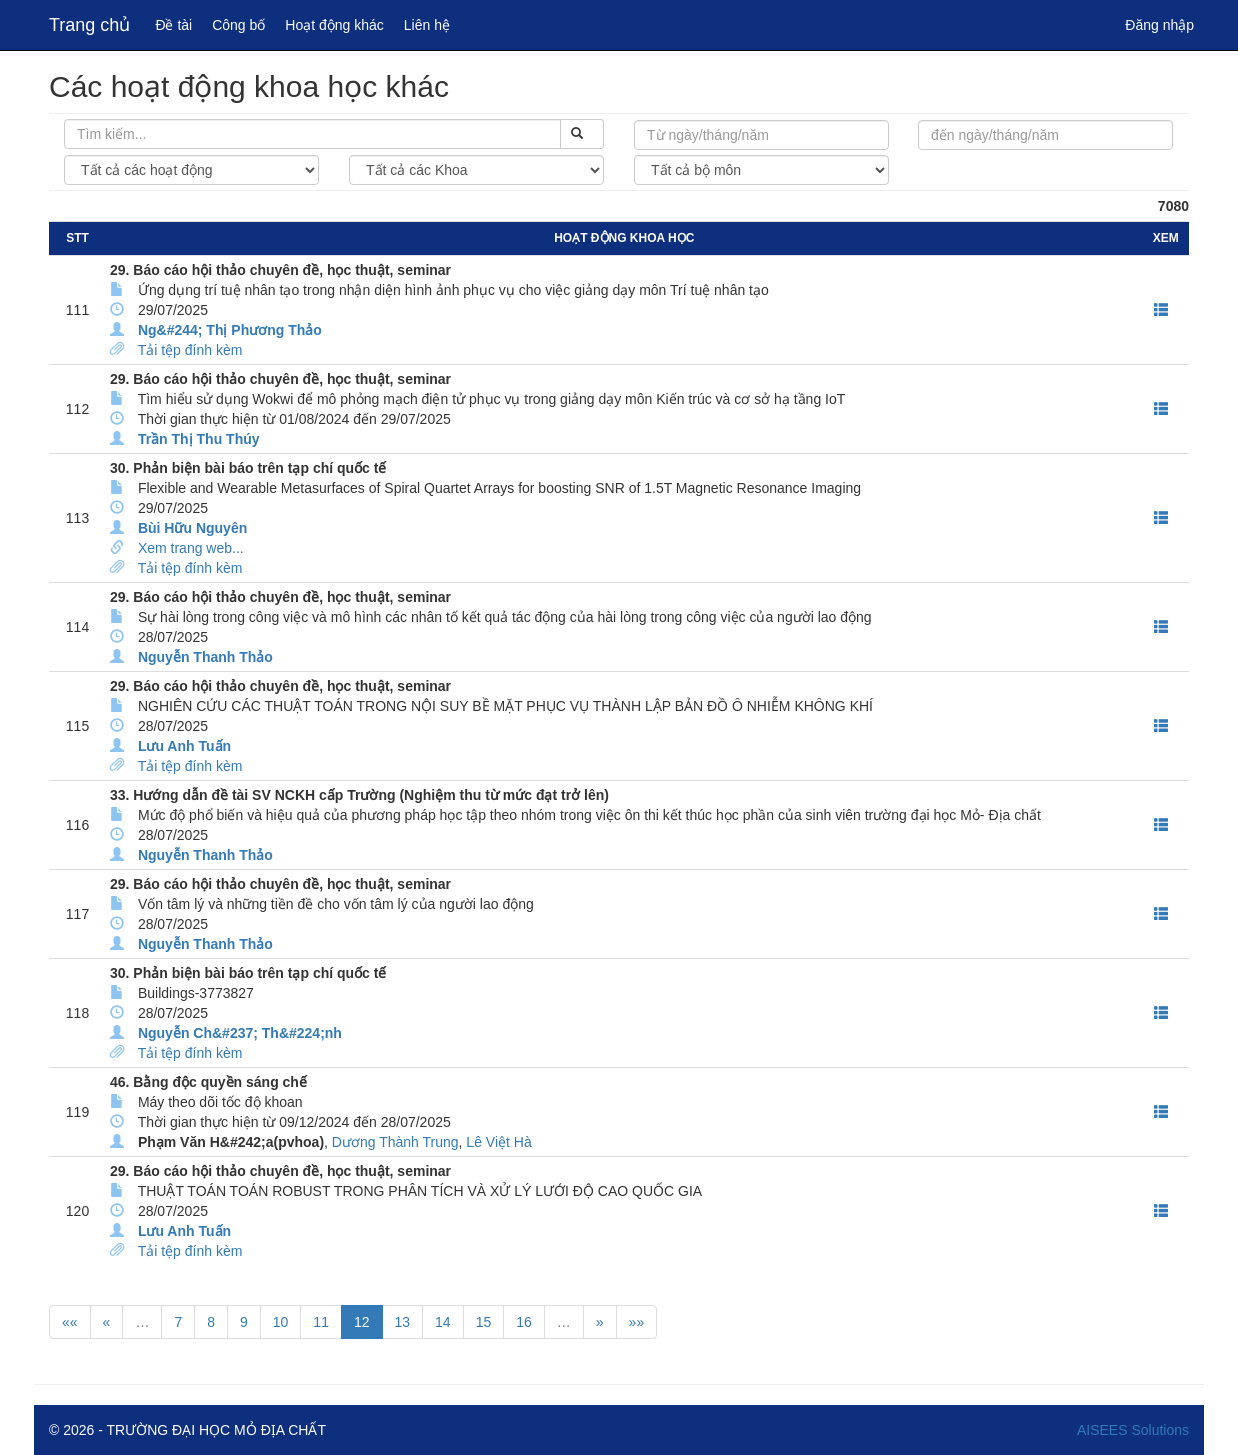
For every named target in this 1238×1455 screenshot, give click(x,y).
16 (524, 1322)
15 (484, 1322)
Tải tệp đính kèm (190, 350)
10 (281, 1322)
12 (362, 1322)
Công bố (238, 25)
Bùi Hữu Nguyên (192, 528)
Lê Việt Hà (498, 1142)
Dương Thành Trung (395, 1142)
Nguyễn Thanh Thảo (205, 657)
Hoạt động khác (334, 25)
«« (70, 1322)
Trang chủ (89, 25)
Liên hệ (427, 25)
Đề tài (173, 25)
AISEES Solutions (1133, 1430)
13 (403, 1322)
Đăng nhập (1159, 25)
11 (321, 1322)
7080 (1173, 206)
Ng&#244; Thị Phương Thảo (230, 330)
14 (443, 1322)
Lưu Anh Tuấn (184, 746)
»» (637, 1322)
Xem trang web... (191, 548)
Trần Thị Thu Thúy (199, 439)
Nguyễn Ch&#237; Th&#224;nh (240, 1033)
